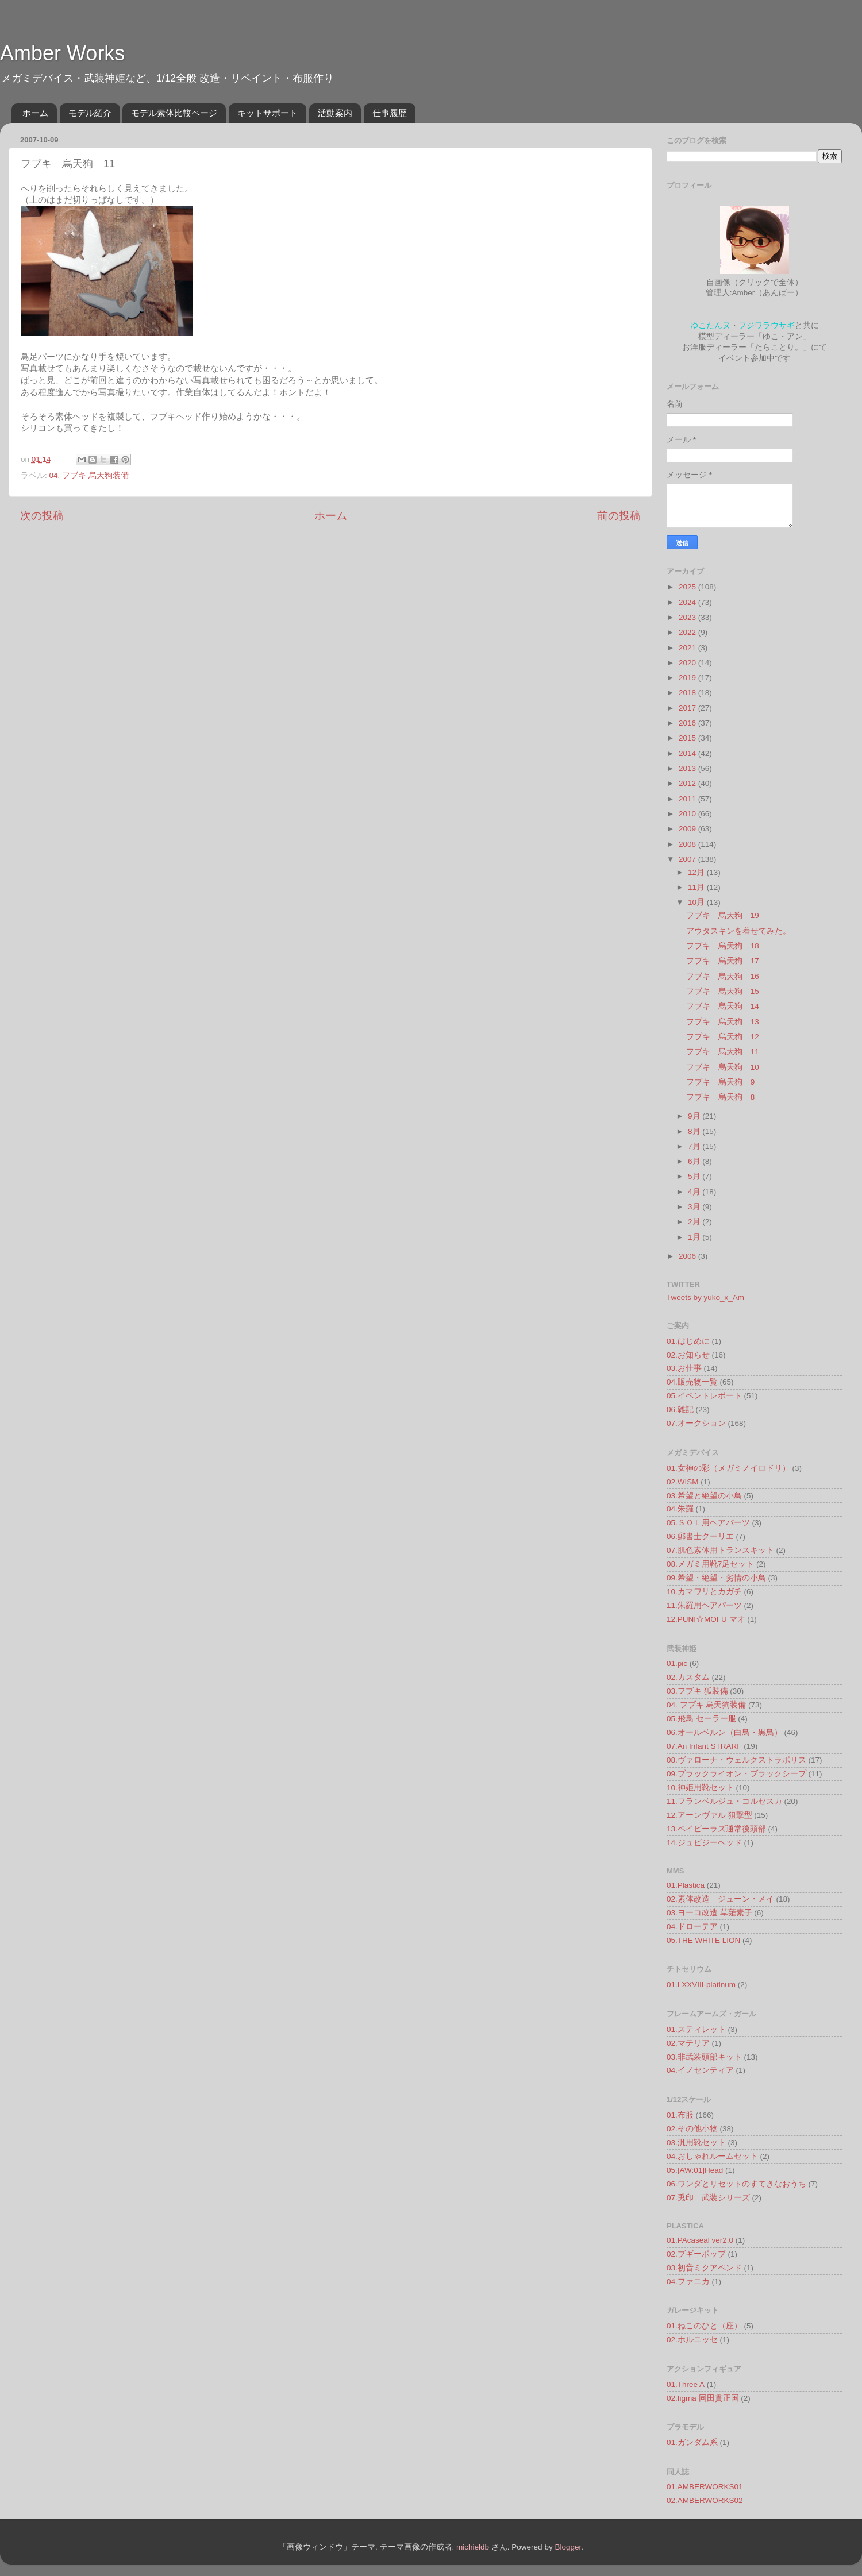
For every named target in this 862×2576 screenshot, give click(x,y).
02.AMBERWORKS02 (705, 2500)
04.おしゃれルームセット (712, 2156)
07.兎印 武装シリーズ (708, 2197)
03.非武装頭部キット (704, 2057)
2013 (688, 768)
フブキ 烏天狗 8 (720, 1097)
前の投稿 (619, 516)
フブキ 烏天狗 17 (722, 961)
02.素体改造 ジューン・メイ (720, 1899)
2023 (688, 617)
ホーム (35, 113)
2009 (688, 828)
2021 (688, 647)
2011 (688, 799)
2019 (688, 677)
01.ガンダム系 (692, 2442)
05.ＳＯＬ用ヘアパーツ (708, 1522)
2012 (688, 783)
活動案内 (335, 113)
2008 (688, 844)
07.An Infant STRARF (704, 1746)
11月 (697, 887)
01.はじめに (688, 1341)
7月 (695, 1146)
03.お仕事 (684, 1368)
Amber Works (62, 53)
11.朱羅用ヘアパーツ (704, 1605)
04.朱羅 (680, 1509)
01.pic (677, 1663)
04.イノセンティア (700, 2070)
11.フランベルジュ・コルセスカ (724, 1801)
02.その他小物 (692, 2128)
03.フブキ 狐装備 (697, 1691)
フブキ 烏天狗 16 (722, 976)
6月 (695, 1161)
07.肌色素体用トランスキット (720, 1550)
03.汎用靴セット (696, 2142)
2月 (695, 1221)
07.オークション (696, 1423)
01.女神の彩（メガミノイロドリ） (728, 1468)
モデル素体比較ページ (174, 113)
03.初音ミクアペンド (704, 2267)
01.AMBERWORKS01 (705, 2486)
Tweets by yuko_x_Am (705, 1297)
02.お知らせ (688, 1355)
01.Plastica (686, 1885)
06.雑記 (680, 1409)
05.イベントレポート (704, 1395)
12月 (697, 872)
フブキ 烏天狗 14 (722, 1006)
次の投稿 (42, 516)
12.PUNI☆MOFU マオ (706, 1619)
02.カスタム (688, 1677)
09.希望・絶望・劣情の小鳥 (716, 1578)
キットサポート (267, 113)
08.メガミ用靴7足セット (710, 1564)
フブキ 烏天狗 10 (722, 1067)
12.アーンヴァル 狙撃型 (709, 1815)
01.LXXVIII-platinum (701, 1984)
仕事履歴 (389, 113)
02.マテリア (688, 2043)
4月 (695, 1191)
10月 (697, 902)
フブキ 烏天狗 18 (722, 946)
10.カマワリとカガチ (704, 1591)
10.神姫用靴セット (700, 1787)
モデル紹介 (89, 113)
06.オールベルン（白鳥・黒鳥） (724, 1732)
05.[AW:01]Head (695, 2170)
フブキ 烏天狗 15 (722, 991)
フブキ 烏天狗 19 (722, 915)
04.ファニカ (688, 2281)
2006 (688, 1256)
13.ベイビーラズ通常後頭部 (716, 1829)
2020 (688, 662)
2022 (688, 632)
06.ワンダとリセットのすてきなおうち (736, 2184)
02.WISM (683, 1482)
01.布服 (680, 2115)
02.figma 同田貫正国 (703, 2398)
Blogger (568, 2547)
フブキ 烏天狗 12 (722, 1036)
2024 (688, 602)
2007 (688, 859)
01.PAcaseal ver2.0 (700, 2240)
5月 (695, 1176)
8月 (695, 1131)
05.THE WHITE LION (703, 1940)
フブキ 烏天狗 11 (722, 1051)
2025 (688, 587)
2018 (688, 692)
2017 (688, 708)
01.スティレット (696, 2029)
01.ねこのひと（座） (704, 2326)
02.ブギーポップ (696, 2254)
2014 (688, 753)
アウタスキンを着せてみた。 (738, 931)
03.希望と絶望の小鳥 (704, 1495)
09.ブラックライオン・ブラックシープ (736, 1773)
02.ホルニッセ (692, 2339)
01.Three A (686, 2384)
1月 (695, 1237)
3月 (695, 1206)
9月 (695, 1116)
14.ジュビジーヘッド (704, 1842)
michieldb (472, 2547)
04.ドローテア (692, 1926)
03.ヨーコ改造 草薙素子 (709, 1912)
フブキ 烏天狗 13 (722, 1021)
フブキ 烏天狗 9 (720, 1082)
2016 (688, 723)
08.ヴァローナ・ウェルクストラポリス (736, 1760)
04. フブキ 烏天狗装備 (89, 475)
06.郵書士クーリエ (700, 1536)
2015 (688, 738)
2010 (688, 813)
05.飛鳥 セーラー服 (701, 1718)
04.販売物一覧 (692, 1382)
